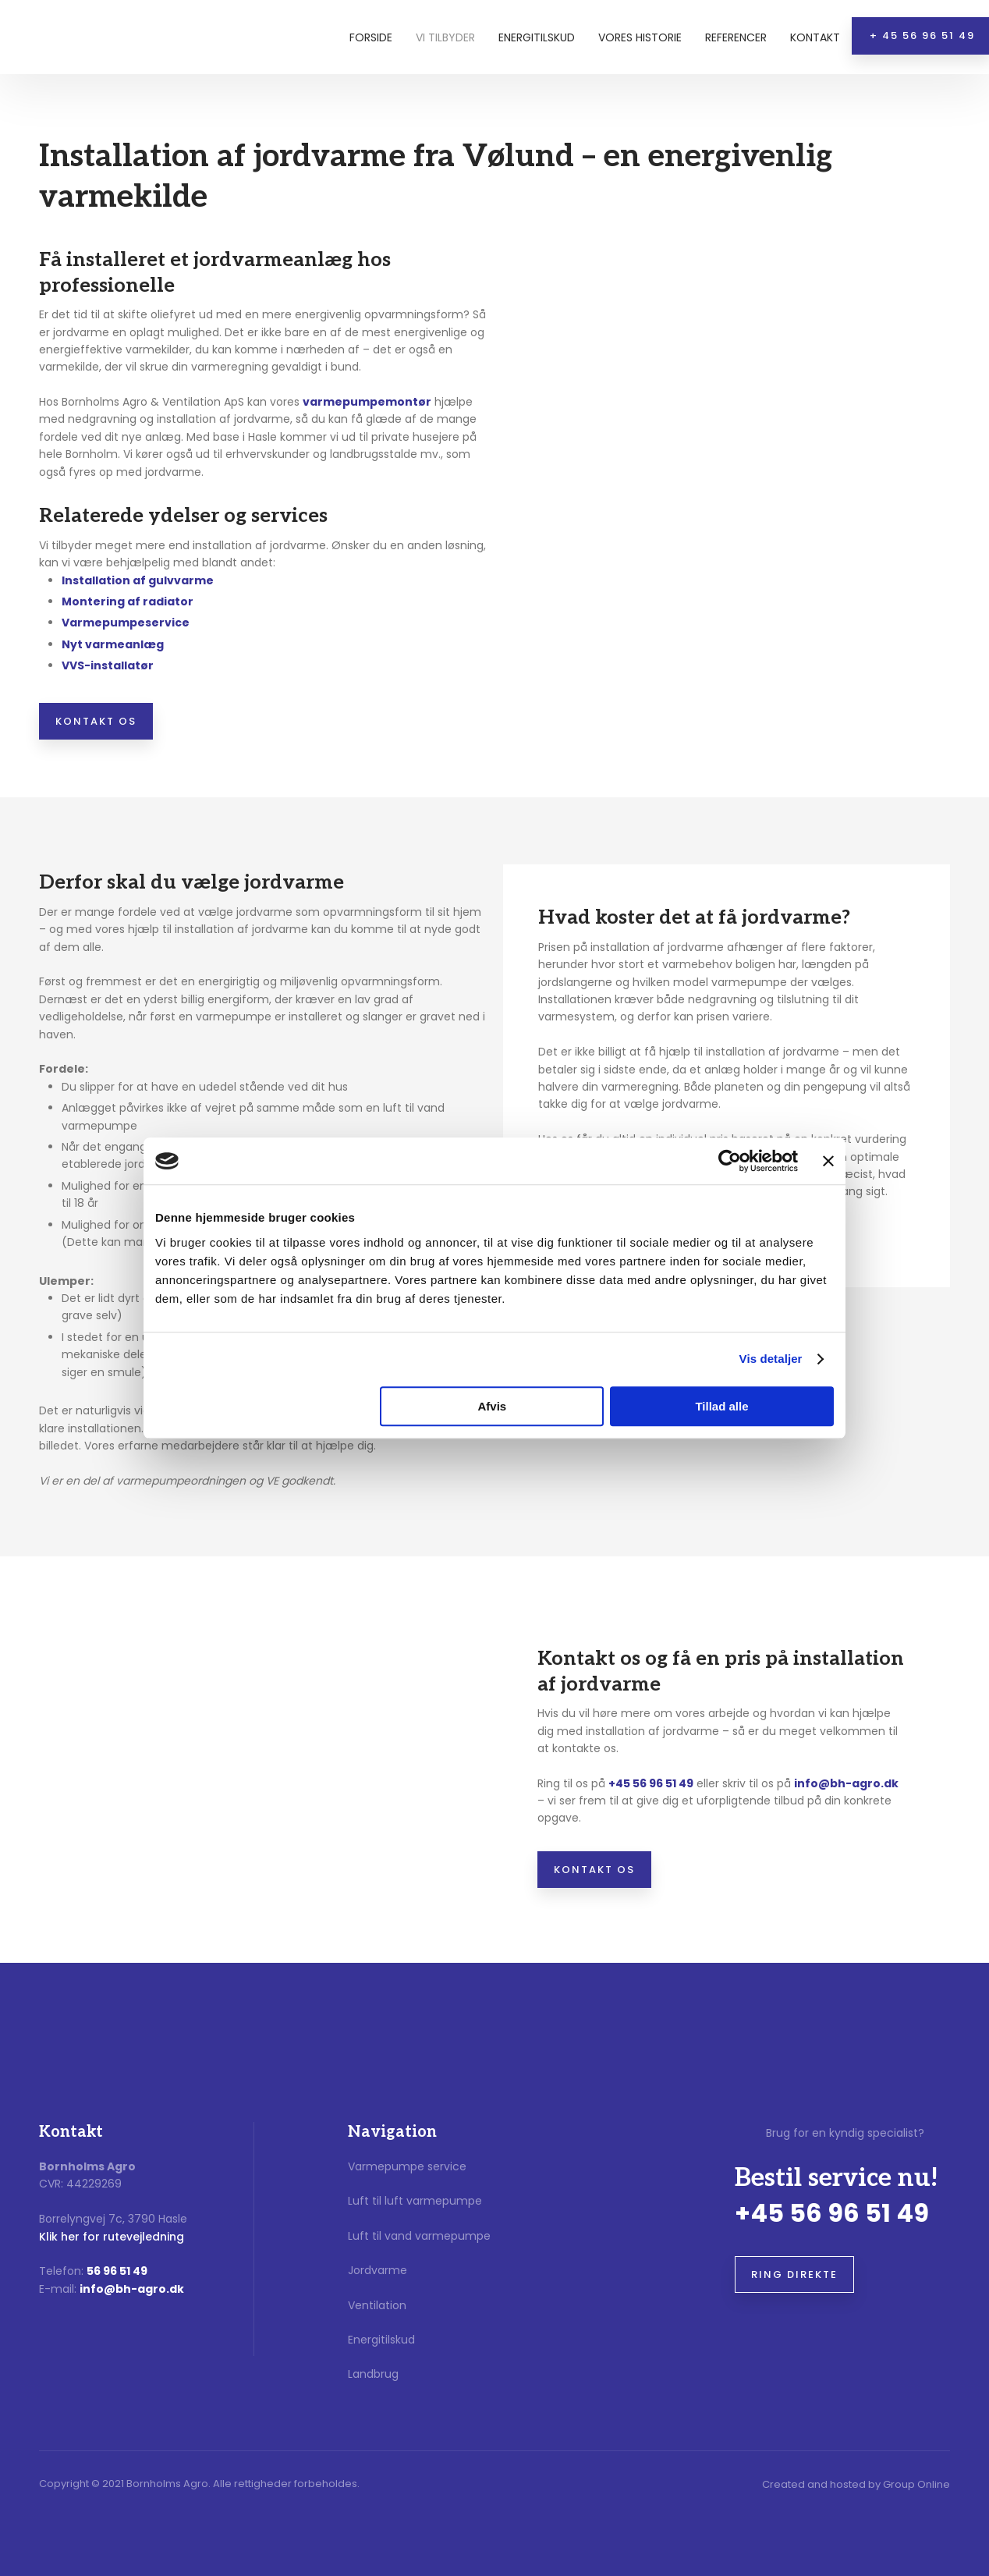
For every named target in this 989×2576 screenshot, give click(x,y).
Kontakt (815, 37)
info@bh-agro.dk (846, 1783)
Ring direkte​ (794, 2274)
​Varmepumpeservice (126, 622)
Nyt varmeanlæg (113, 644)
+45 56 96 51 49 (650, 1783)
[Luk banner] (828, 1160)
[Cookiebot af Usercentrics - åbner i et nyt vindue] (729, 1161)
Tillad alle (721, 1406)
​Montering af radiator (127, 601)
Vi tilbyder (445, 37)
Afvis (492, 1406)
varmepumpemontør (367, 402)
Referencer (736, 37)
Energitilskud (536, 37)
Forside (370, 37)
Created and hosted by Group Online (856, 2484)
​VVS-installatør (108, 665)
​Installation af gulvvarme (138, 580)
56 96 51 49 (117, 2271)
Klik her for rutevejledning (111, 2236)
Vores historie (640, 37)
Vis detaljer (771, 1358)
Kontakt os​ (95, 721)
